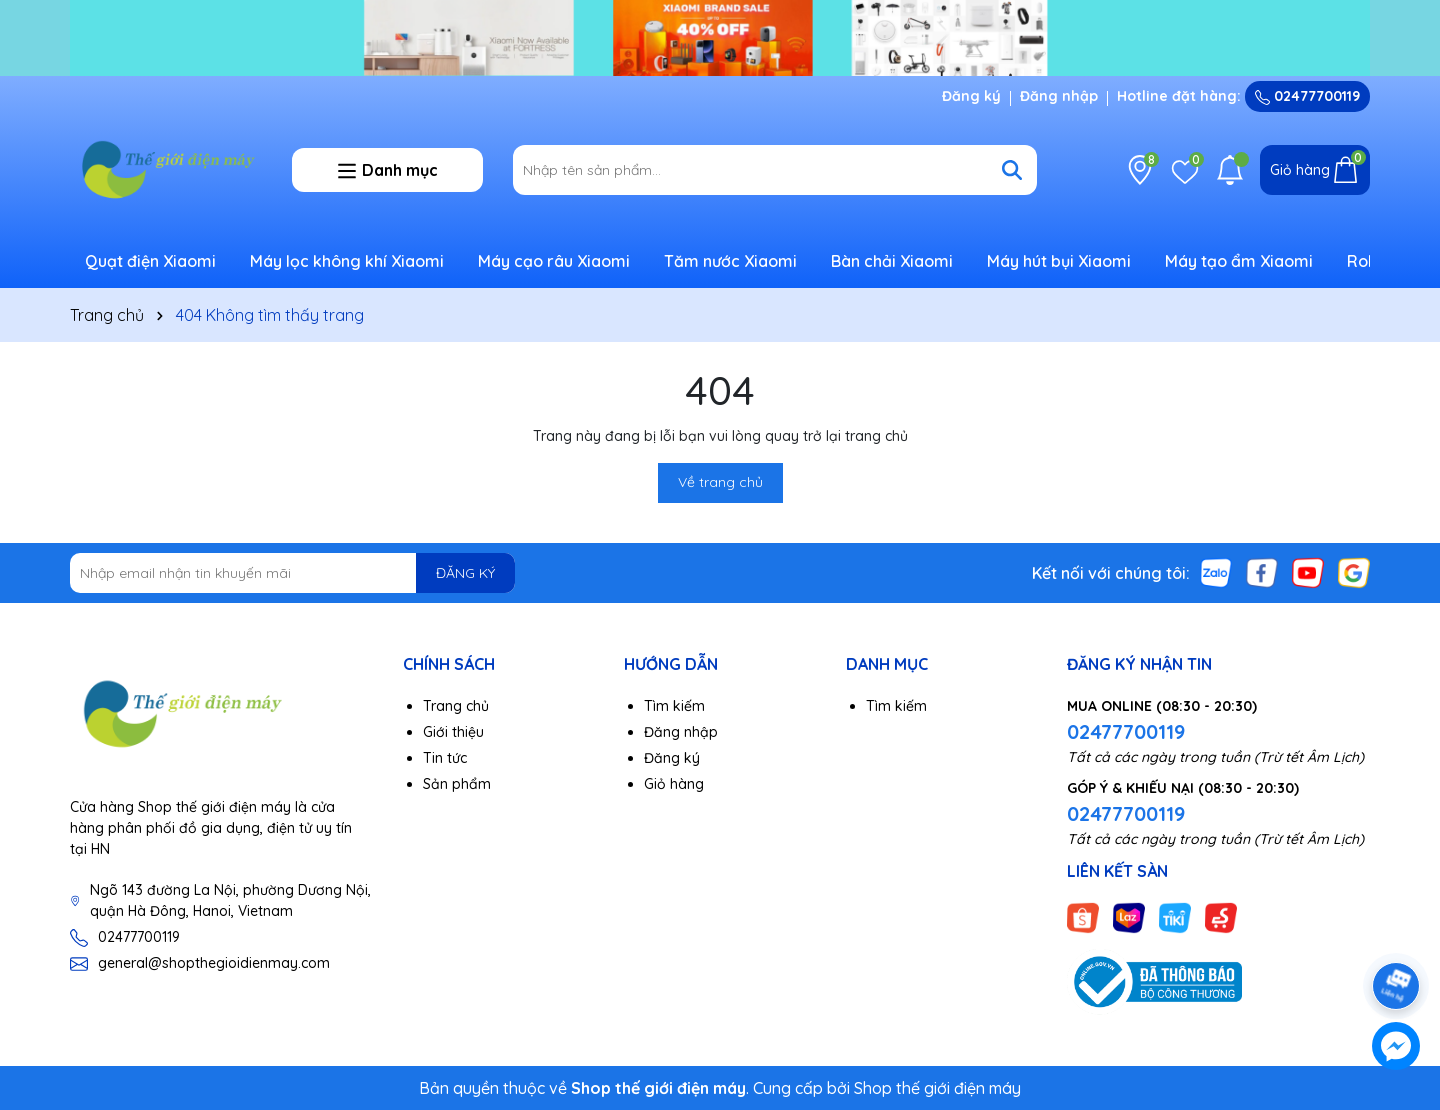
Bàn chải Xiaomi (892, 261)
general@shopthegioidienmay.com (214, 963)
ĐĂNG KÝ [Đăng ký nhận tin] (465, 573)
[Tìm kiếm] (1012, 170)
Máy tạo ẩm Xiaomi (1239, 261)
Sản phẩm (457, 784)
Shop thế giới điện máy (937, 1088)
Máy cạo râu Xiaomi (554, 261)
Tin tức (445, 758)
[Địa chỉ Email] (292, 573)
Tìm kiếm (674, 706)
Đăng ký (971, 96)
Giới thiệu (453, 732)
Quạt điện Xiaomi (150, 261)
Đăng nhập (1059, 96)
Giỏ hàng (674, 784)
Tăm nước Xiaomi (730, 261)
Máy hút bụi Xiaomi (1059, 261)
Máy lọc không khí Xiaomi (347, 261)
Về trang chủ (720, 482)
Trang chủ (456, 706)
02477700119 (1307, 96)
